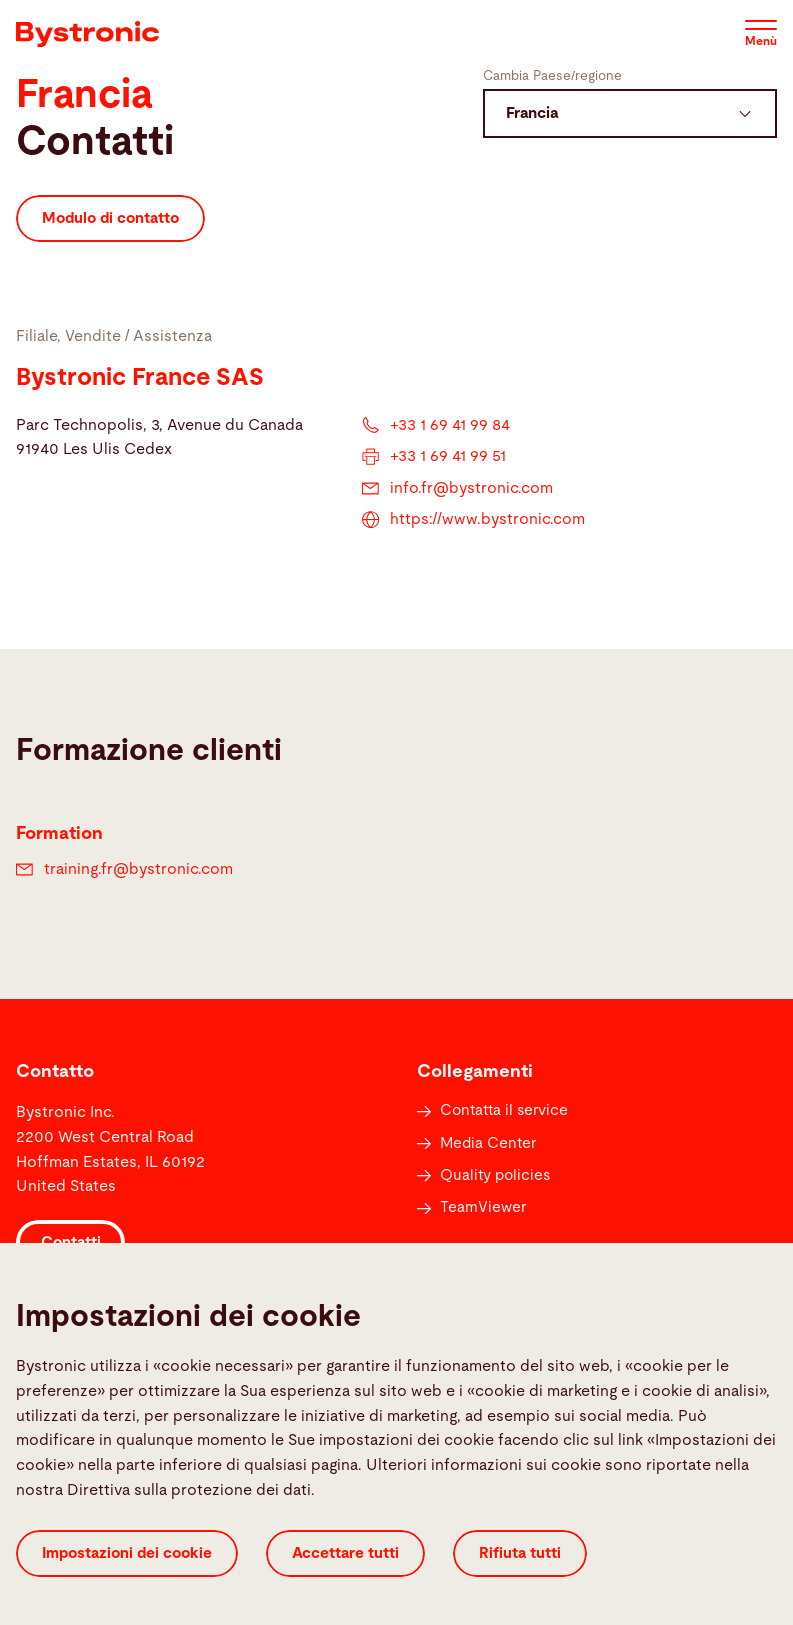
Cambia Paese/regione (552, 76)
